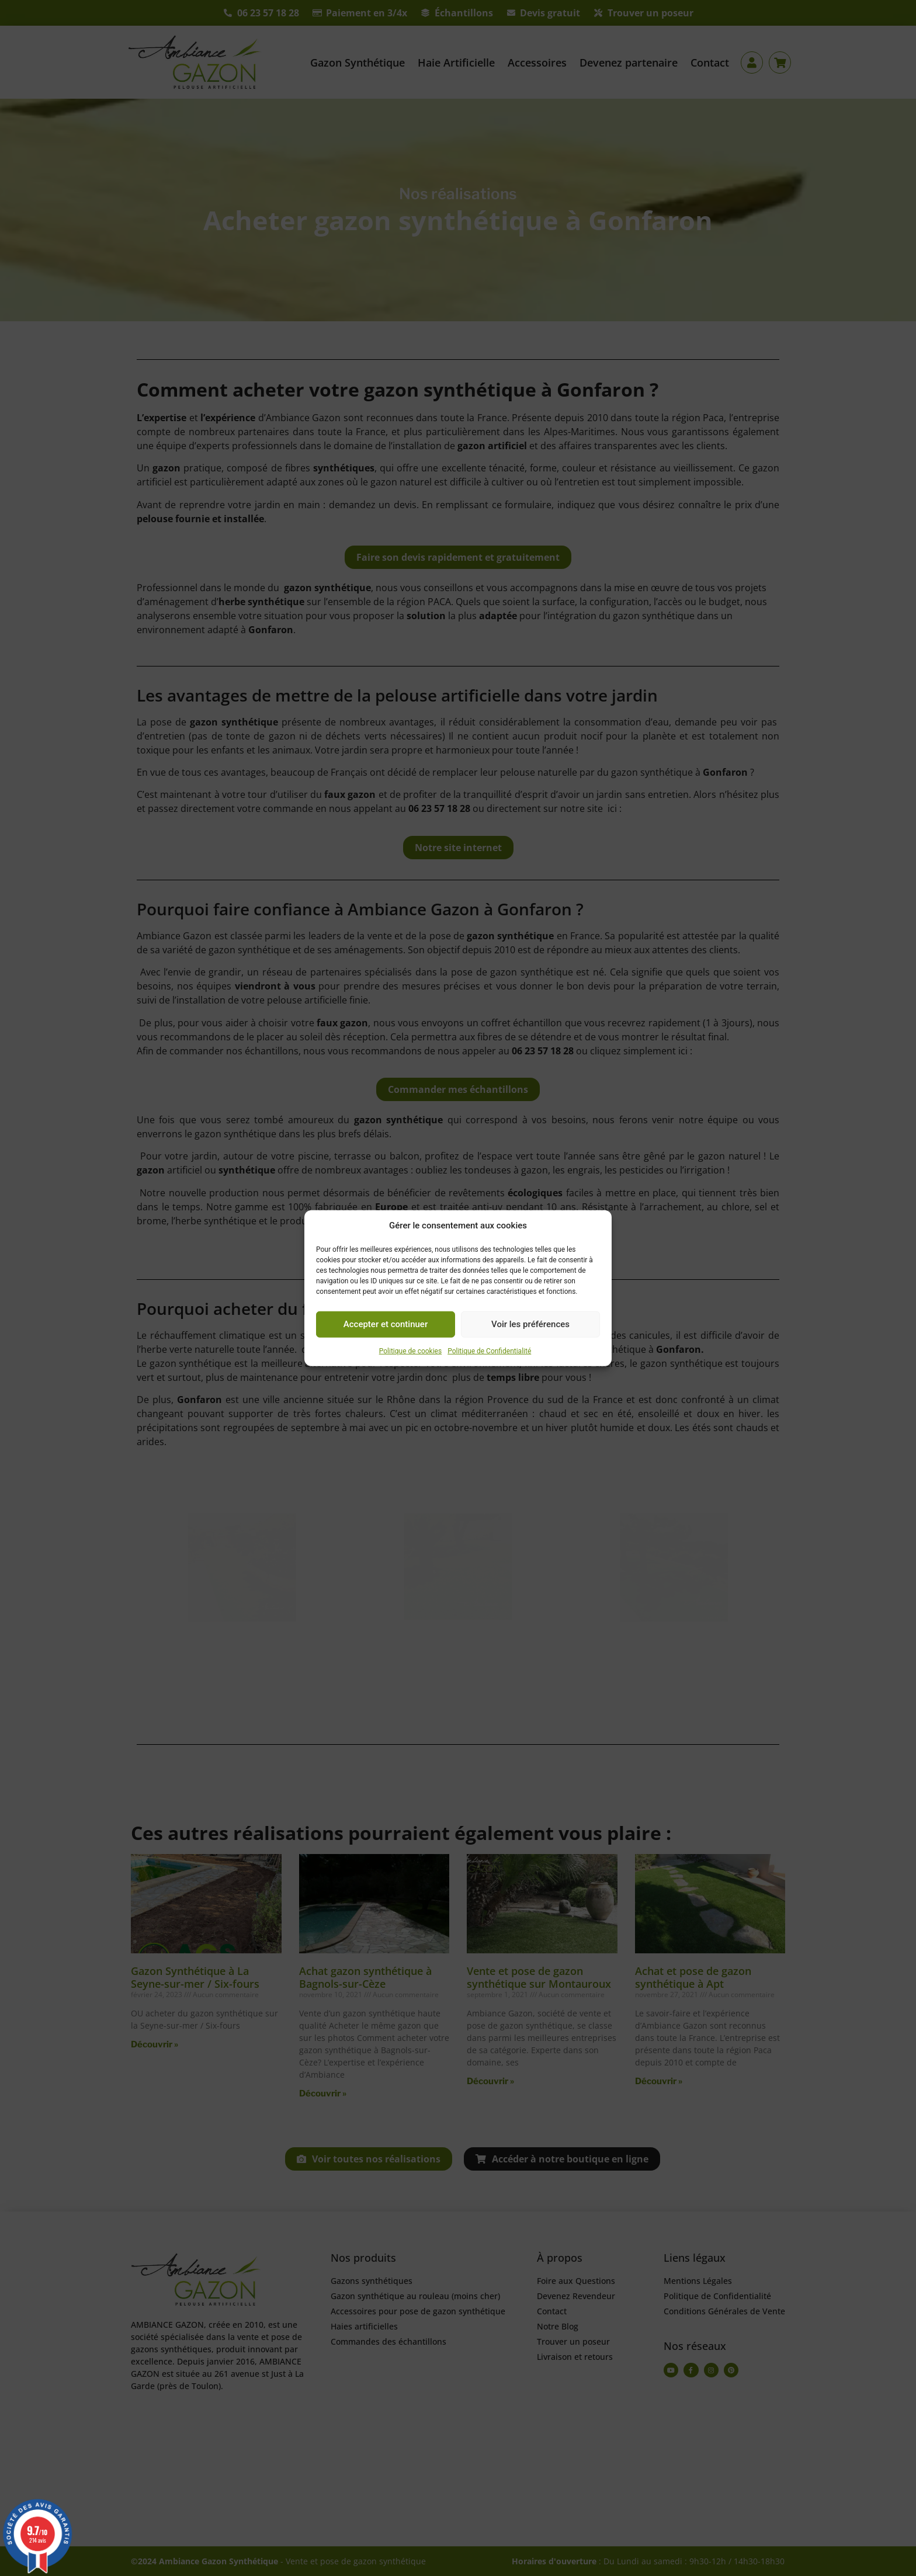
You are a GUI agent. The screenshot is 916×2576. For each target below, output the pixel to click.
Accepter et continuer (386, 1324)
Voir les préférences (530, 1324)
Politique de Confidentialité (489, 1350)
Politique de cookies (410, 1350)
